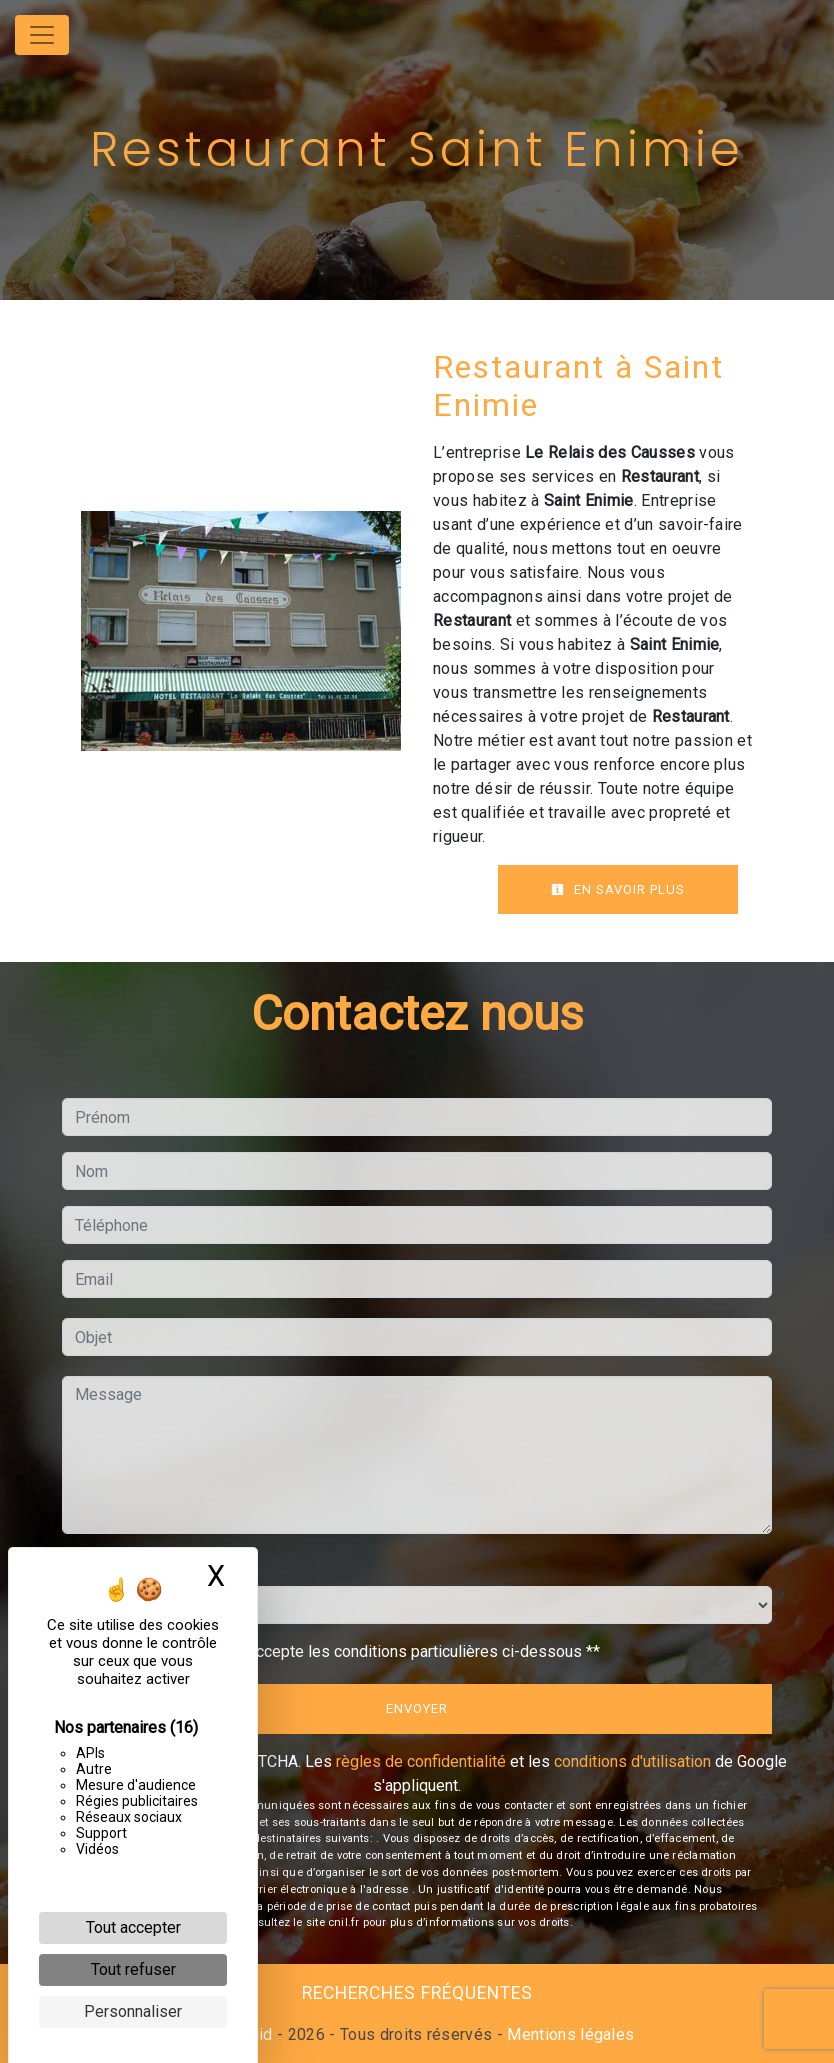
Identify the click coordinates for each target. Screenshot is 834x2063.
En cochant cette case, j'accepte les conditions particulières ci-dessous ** (341, 1651)
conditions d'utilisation (632, 1761)
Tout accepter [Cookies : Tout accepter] (133, 1927)
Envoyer (417, 1708)
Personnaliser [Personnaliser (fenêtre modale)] (133, 2011)
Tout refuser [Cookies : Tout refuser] (133, 1969)
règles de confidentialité (421, 1761)
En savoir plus (618, 889)
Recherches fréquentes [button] (417, 1993)
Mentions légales (568, 2034)
